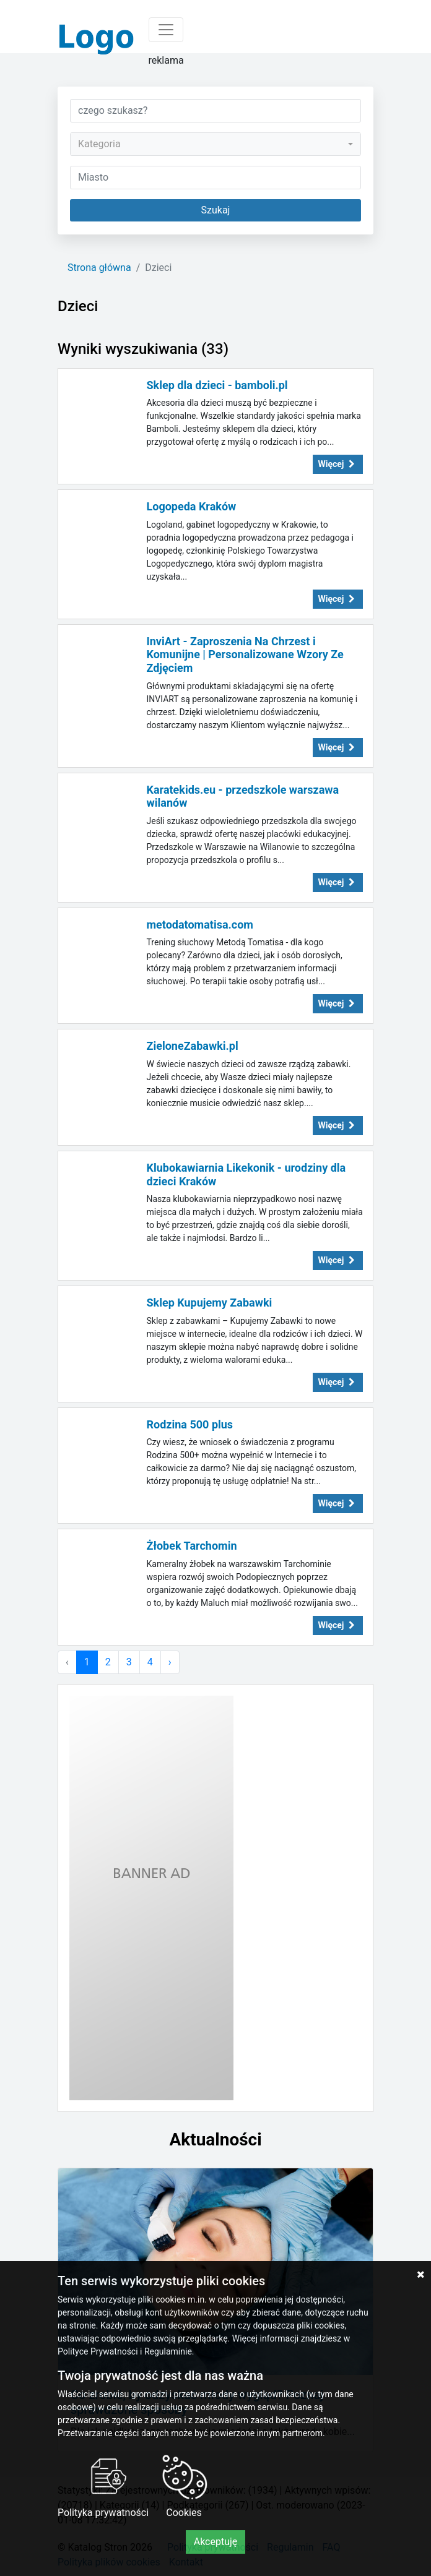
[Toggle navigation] (166, 29)
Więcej (338, 464)
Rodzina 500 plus (190, 1424)
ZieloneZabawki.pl (192, 1045)
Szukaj (215, 210)
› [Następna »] (170, 1662)
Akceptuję (216, 2542)
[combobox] (215, 144)
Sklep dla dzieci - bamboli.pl (217, 385)
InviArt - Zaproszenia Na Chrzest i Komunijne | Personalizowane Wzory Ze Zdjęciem (245, 654)
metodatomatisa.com (200, 924)
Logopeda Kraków (192, 506)
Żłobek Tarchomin (192, 1545)
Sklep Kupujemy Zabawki (209, 1302)
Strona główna (99, 267)
